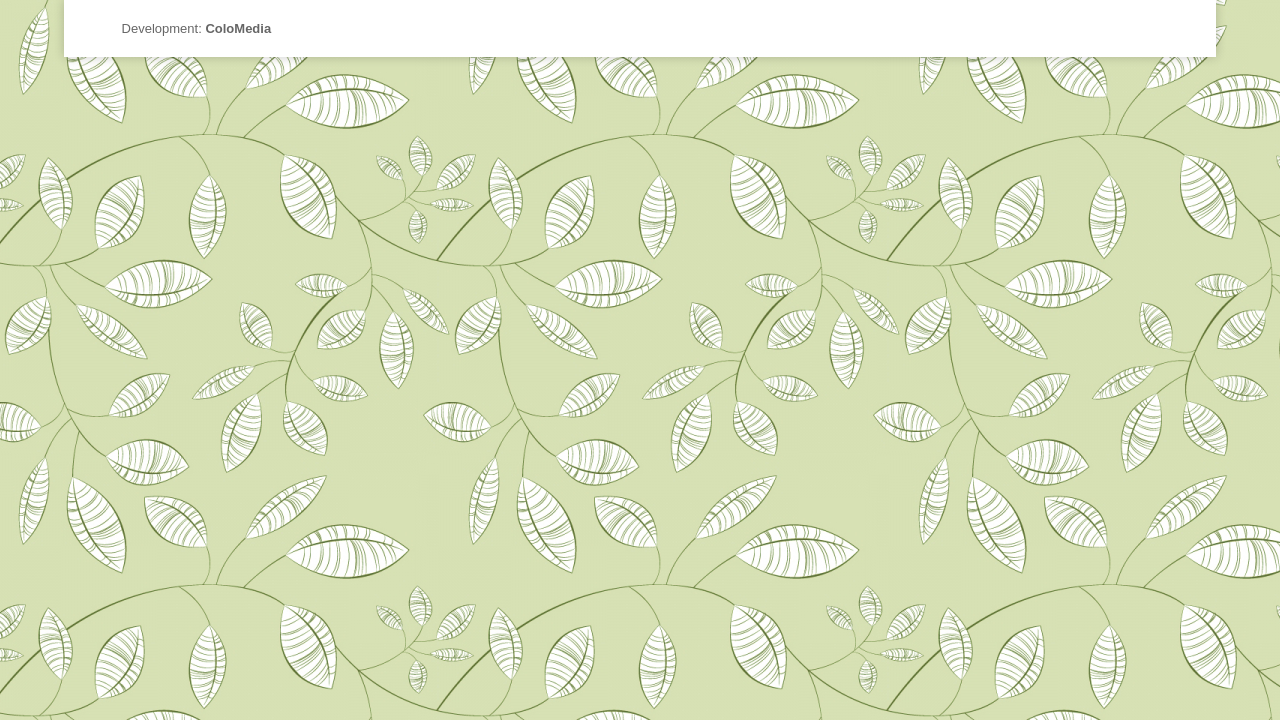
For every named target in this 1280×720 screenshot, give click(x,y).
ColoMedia (238, 28)
